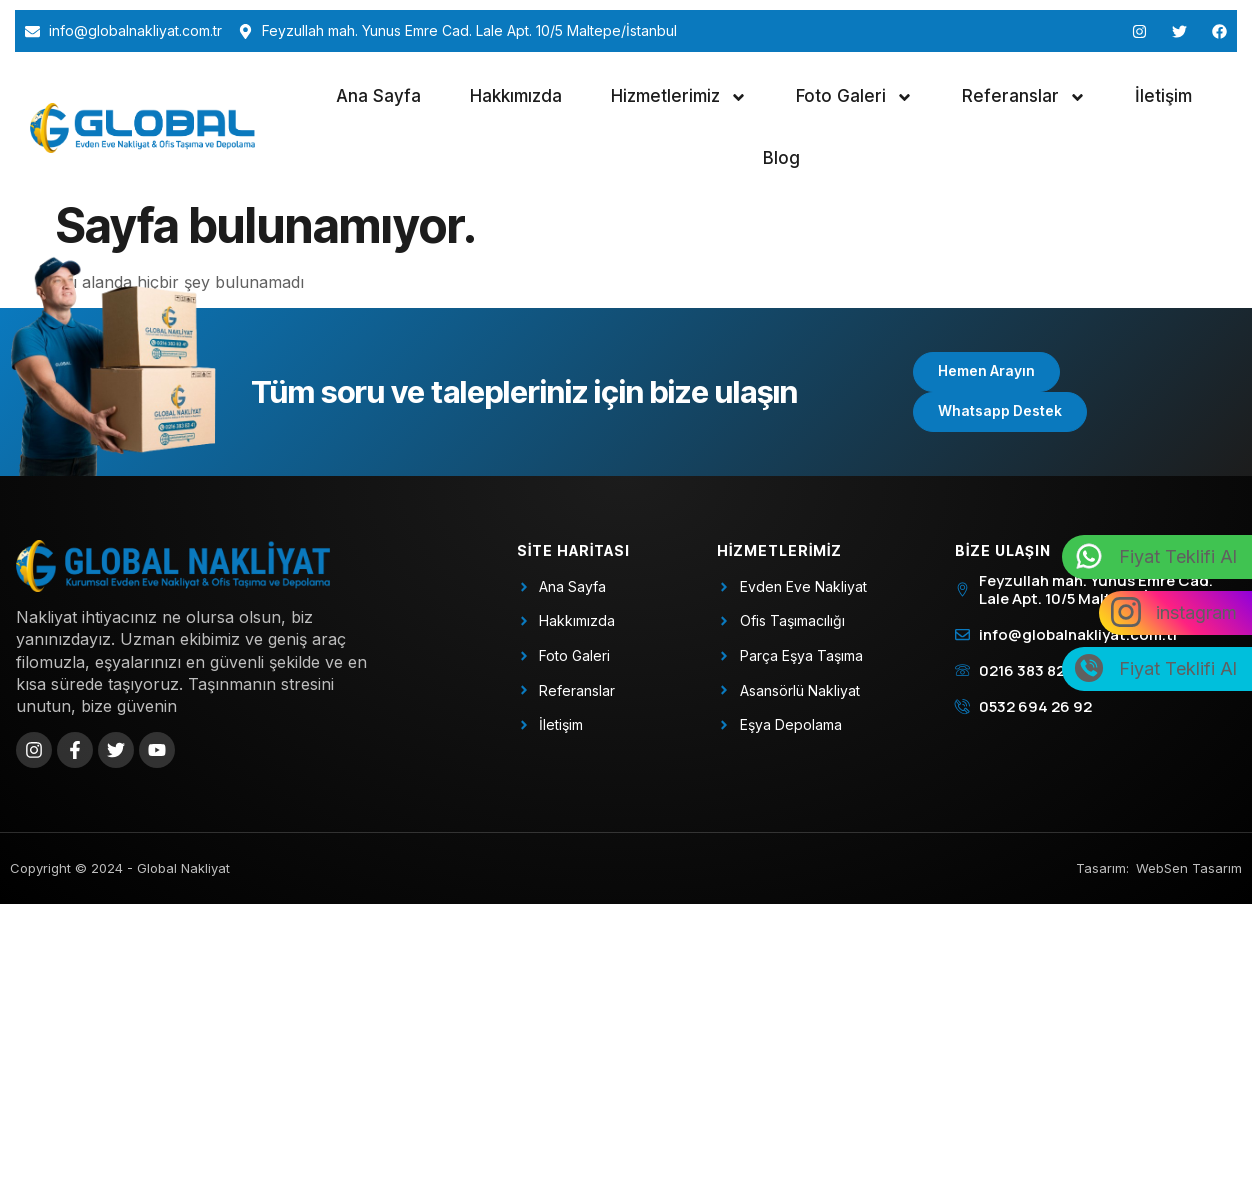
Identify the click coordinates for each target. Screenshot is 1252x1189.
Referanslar (1024, 97)
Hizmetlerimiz (679, 97)
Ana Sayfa (378, 96)
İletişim (1163, 96)
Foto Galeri (854, 97)
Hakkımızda (516, 96)
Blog (781, 158)
